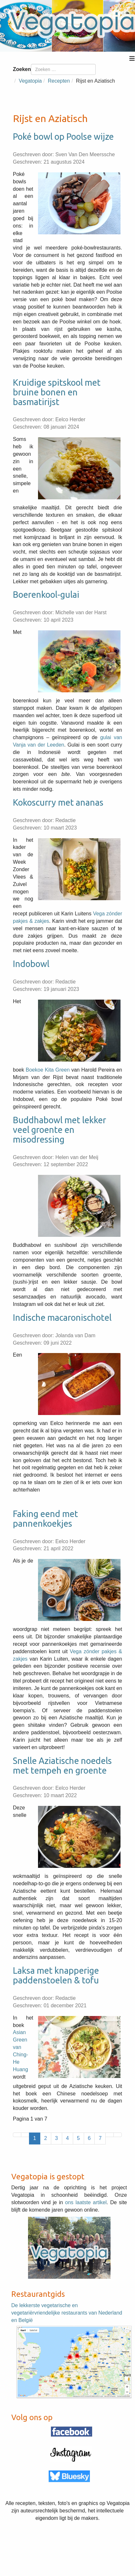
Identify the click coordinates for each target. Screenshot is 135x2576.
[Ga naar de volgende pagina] (109, 2135)
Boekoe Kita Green (48, 1070)
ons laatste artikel (86, 2202)
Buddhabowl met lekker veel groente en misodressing (59, 1129)
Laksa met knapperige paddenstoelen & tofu (56, 1975)
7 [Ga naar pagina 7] (100, 2138)
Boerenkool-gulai (46, 594)
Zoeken (22, 69)
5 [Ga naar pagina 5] (78, 2138)
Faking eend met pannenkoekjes (45, 1518)
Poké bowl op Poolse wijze (63, 136)
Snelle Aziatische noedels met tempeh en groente (62, 1765)
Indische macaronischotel (62, 1317)
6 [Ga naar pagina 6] (89, 2138)
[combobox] (63, 69)
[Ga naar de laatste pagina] (117, 2135)
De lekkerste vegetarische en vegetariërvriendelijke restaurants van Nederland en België (66, 2313)
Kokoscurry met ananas (58, 802)
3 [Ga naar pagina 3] (56, 2138)
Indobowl (31, 964)
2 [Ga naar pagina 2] (45, 2138)
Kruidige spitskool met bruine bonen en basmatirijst (57, 392)
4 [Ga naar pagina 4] (67, 2138)
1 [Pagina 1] (34, 2138)
